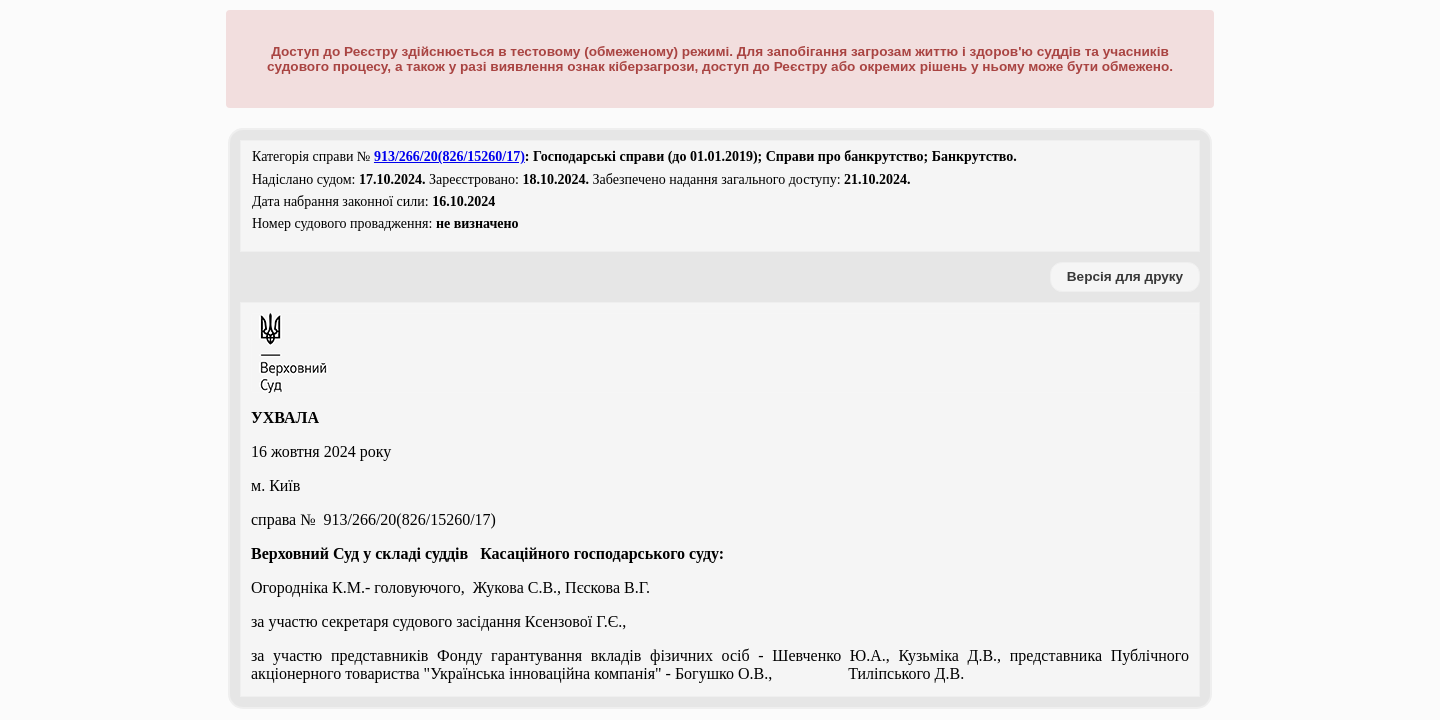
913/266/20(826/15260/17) (449, 156)
